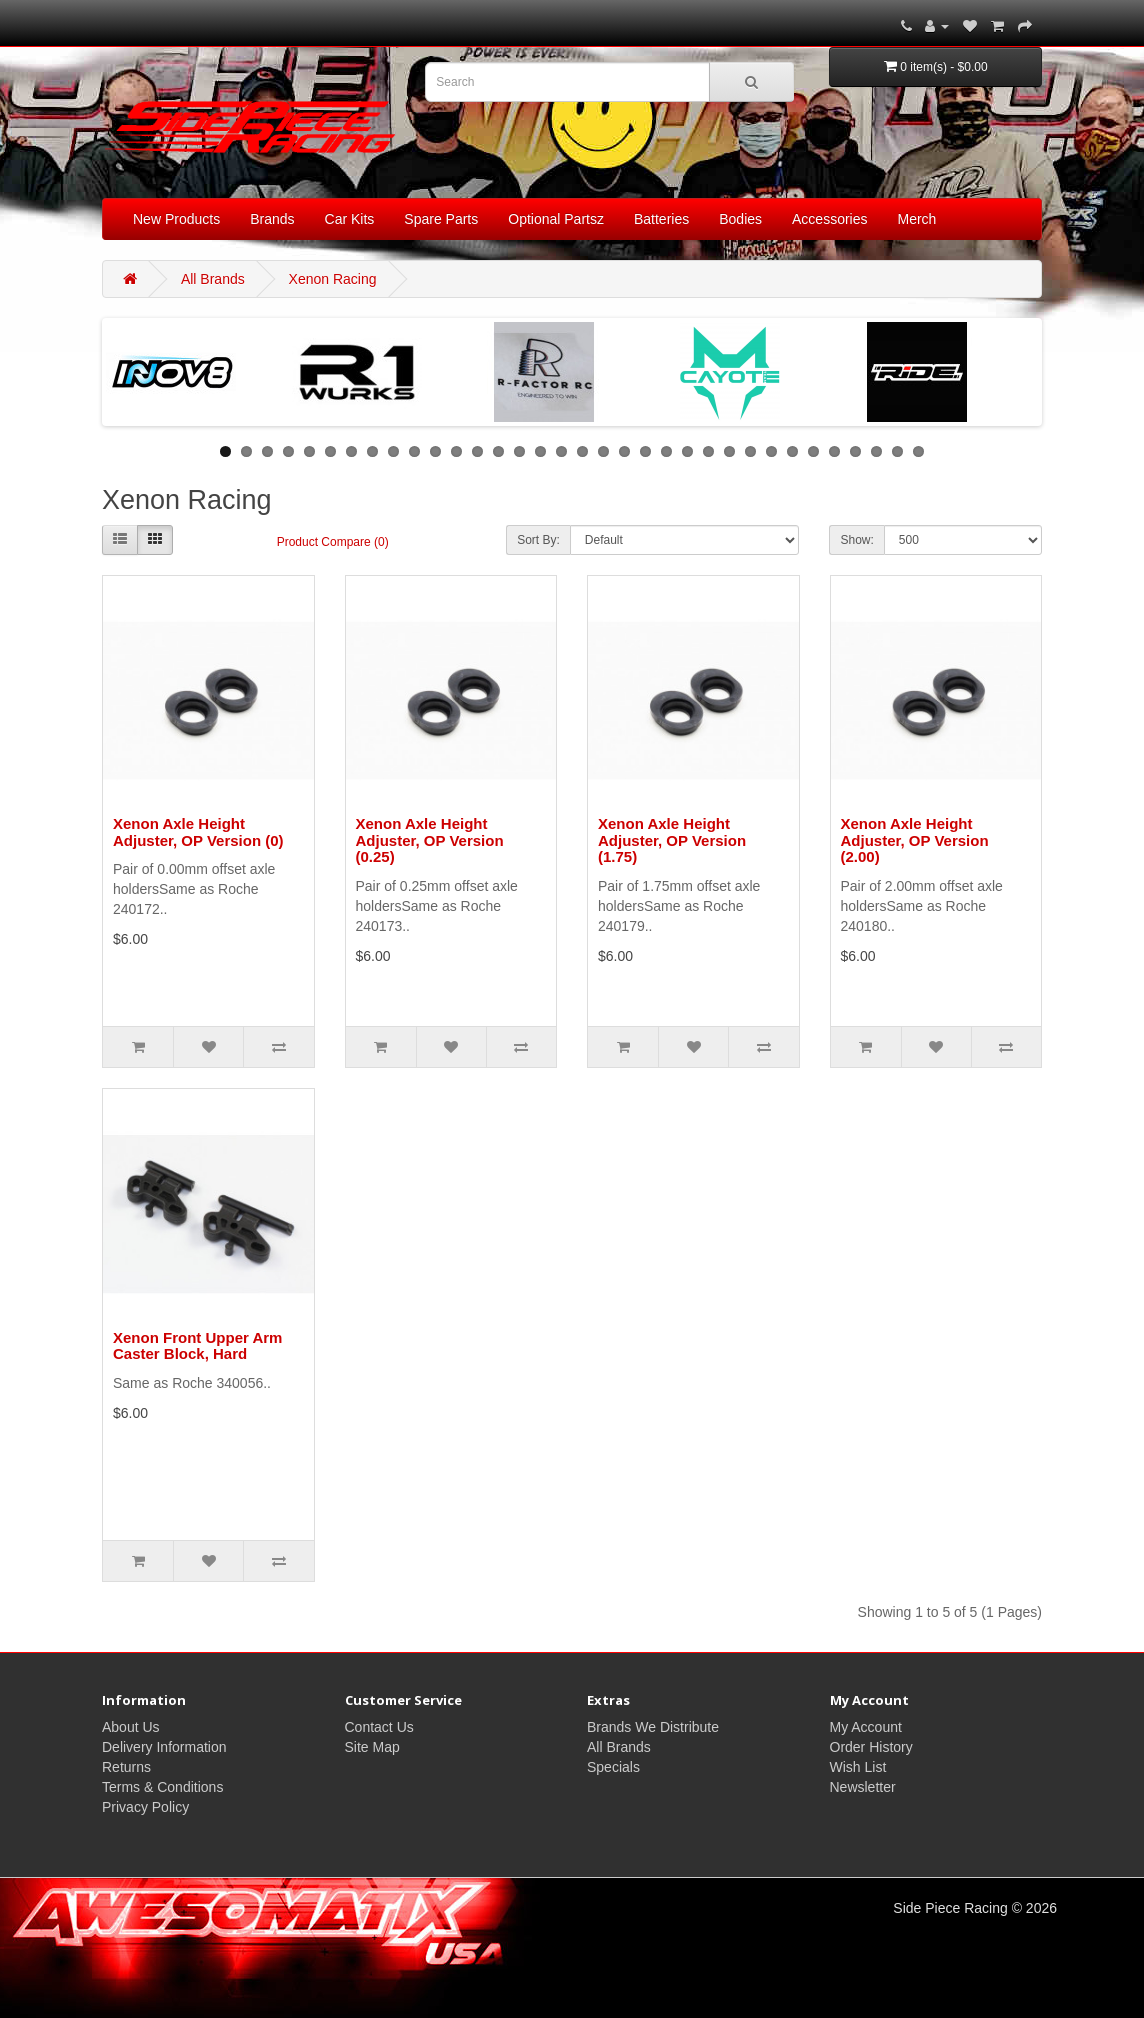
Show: (856, 540)
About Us (131, 1727)
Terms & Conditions (162, 1787)
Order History (871, 1747)
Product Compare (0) (333, 542)
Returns (126, 1767)
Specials (613, 1767)
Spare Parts (441, 219)
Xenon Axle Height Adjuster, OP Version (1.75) (672, 840)
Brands (272, 219)
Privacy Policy (145, 1807)
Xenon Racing (333, 279)
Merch (917, 219)
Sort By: (538, 540)
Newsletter (863, 1787)
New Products (176, 219)
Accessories (829, 219)
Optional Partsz (556, 219)
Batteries (661, 219)
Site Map (372, 1747)
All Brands (213, 279)
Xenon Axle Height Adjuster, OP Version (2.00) (915, 840)
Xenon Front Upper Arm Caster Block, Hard (197, 1346)
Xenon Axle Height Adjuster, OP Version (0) (198, 832)
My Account (866, 1727)
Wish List (858, 1767)
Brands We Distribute (653, 1727)
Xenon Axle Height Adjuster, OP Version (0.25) (430, 840)
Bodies (740, 219)
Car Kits (350, 219)
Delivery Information (164, 1747)
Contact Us (379, 1727)
